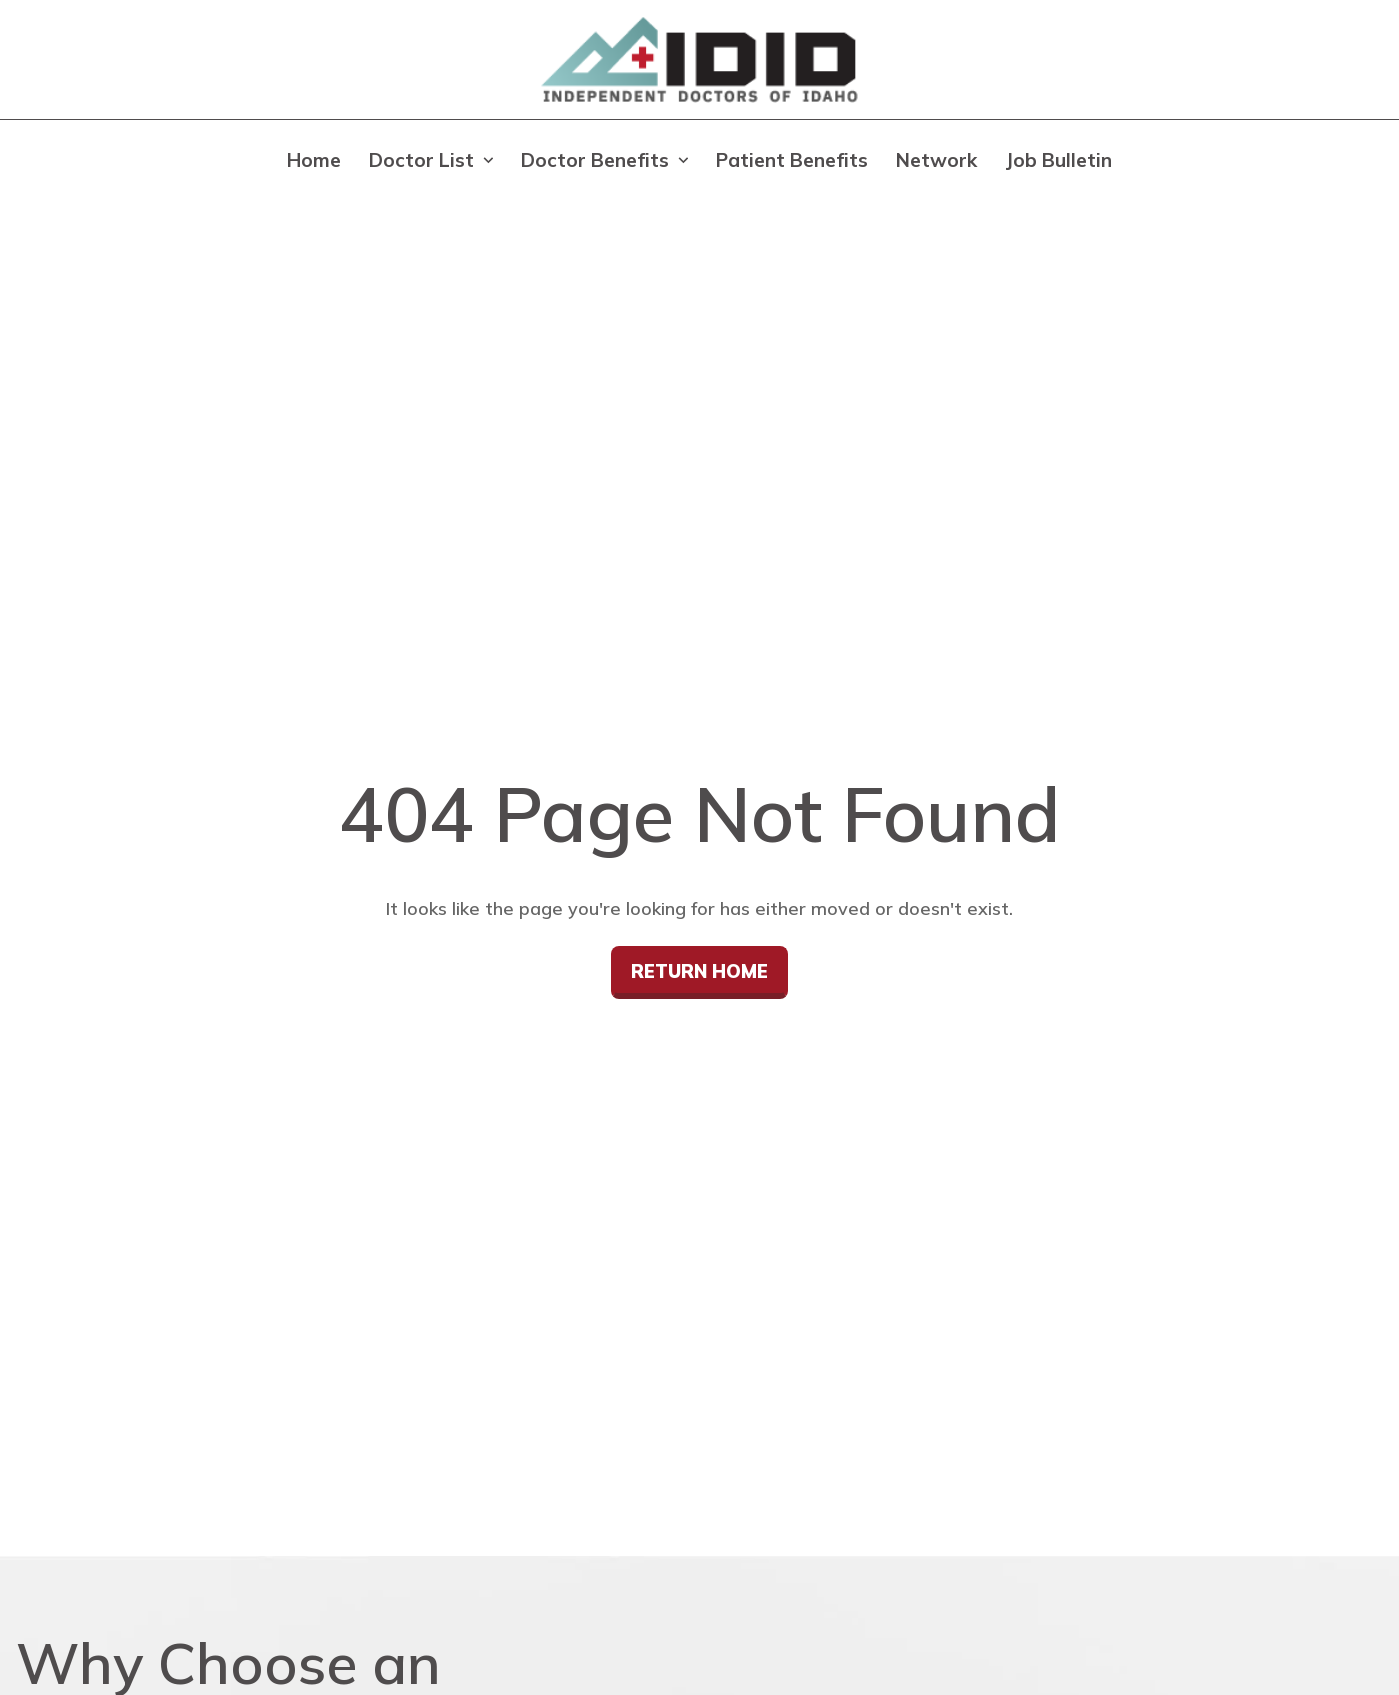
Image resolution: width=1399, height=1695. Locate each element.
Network (936, 160)
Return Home (699, 971)
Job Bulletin (1058, 160)
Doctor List (421, 160)
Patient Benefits (792, 160)
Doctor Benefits (595, 160)
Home (314, 160)
